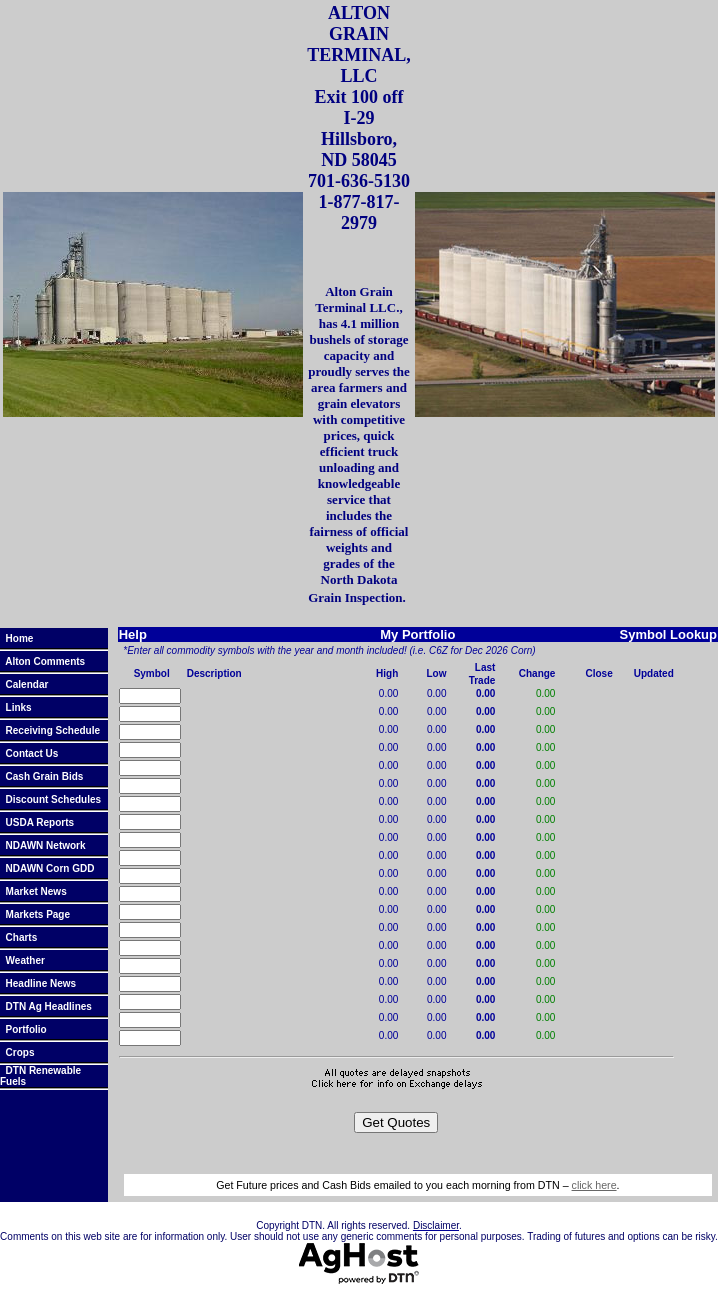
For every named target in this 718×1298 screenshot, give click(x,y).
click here (594, 1185)
